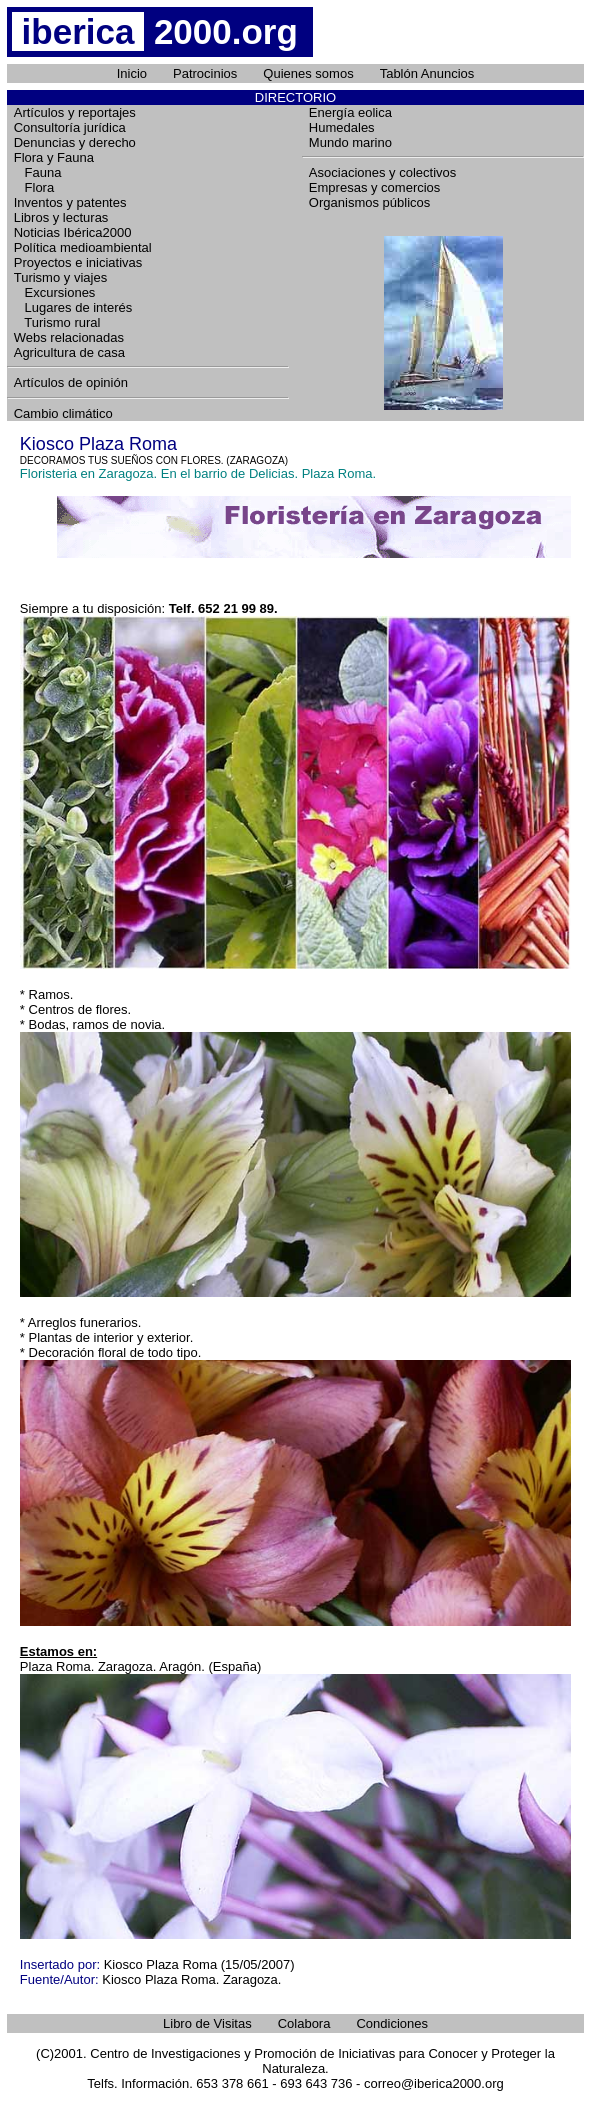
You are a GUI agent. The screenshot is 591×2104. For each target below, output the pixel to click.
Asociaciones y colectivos (382, 172)
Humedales (342, 127)
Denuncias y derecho (75, 142)
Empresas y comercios (374, 187)
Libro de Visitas (207, 2023)
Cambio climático (63, 413)
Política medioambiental (83, 247)
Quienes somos (308, 73)
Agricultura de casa (69, 352)
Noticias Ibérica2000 (73, 232)
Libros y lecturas (61, 217)
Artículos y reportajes (75, 112)
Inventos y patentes (70, 202)
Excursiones (55, 292)
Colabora (304, 2023)
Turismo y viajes (60, 277)
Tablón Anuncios (427, 73)
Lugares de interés (73, 307)
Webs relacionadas (69, 337)
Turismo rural (57, 322)
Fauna (38, 172)
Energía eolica (350, 112)
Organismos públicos (369, 202)
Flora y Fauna (54, 157)
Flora (34, 187)
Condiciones (392, 2023)
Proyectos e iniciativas (78, 262)
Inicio (132, 73)
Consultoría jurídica (70, 127)
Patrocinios (205, 73)
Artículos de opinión (71, 382)
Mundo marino (350, 142)
